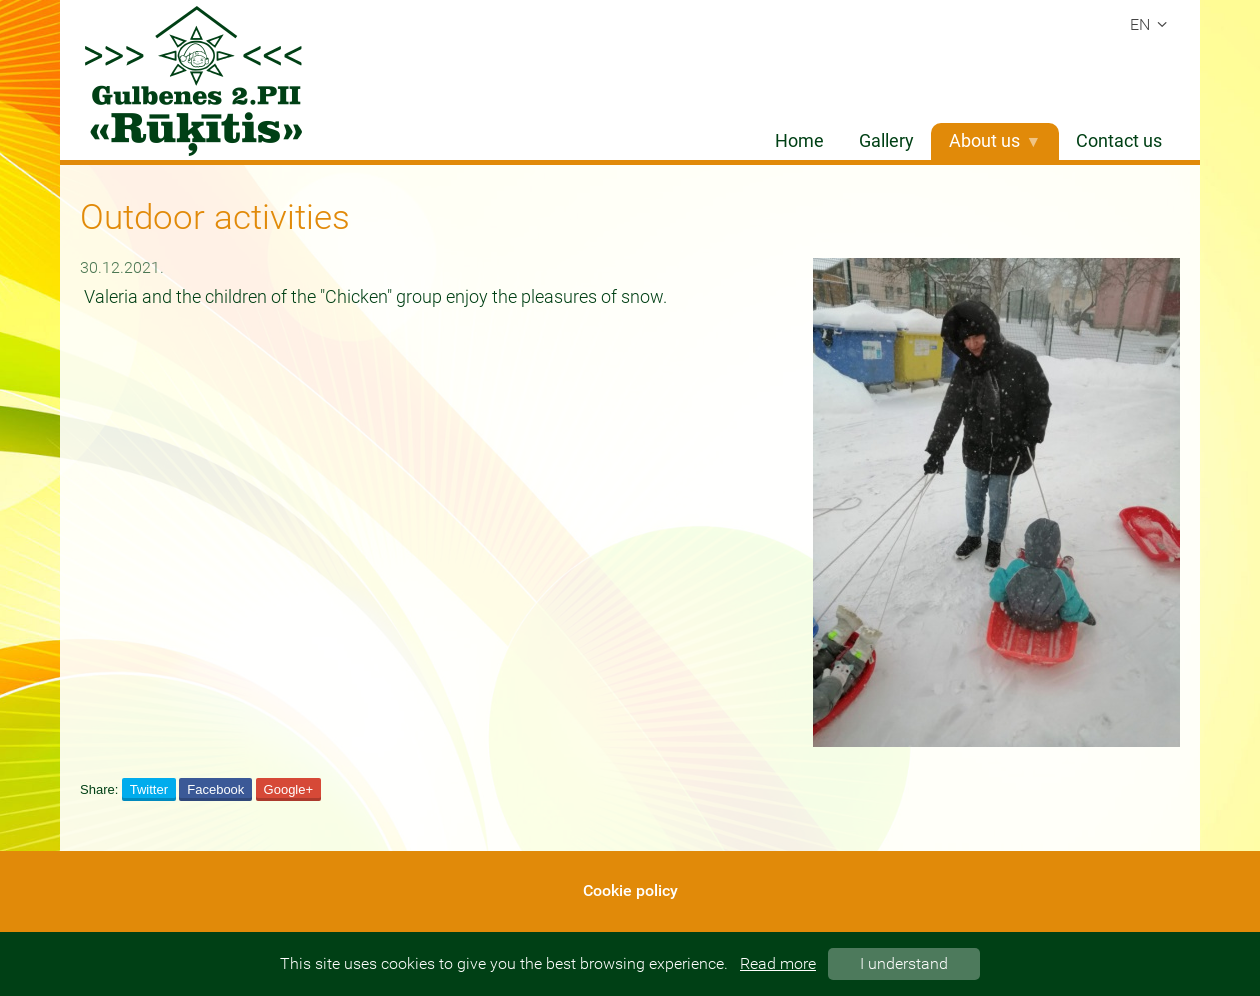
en (1151, 24)
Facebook (215, 789)
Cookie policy (630, 890)
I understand (904, 963)
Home (799, 141)
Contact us (1119, 141)
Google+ (289, 789)
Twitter (149, 789)
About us (995, 141)
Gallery (886, 141)
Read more (778, 963)
